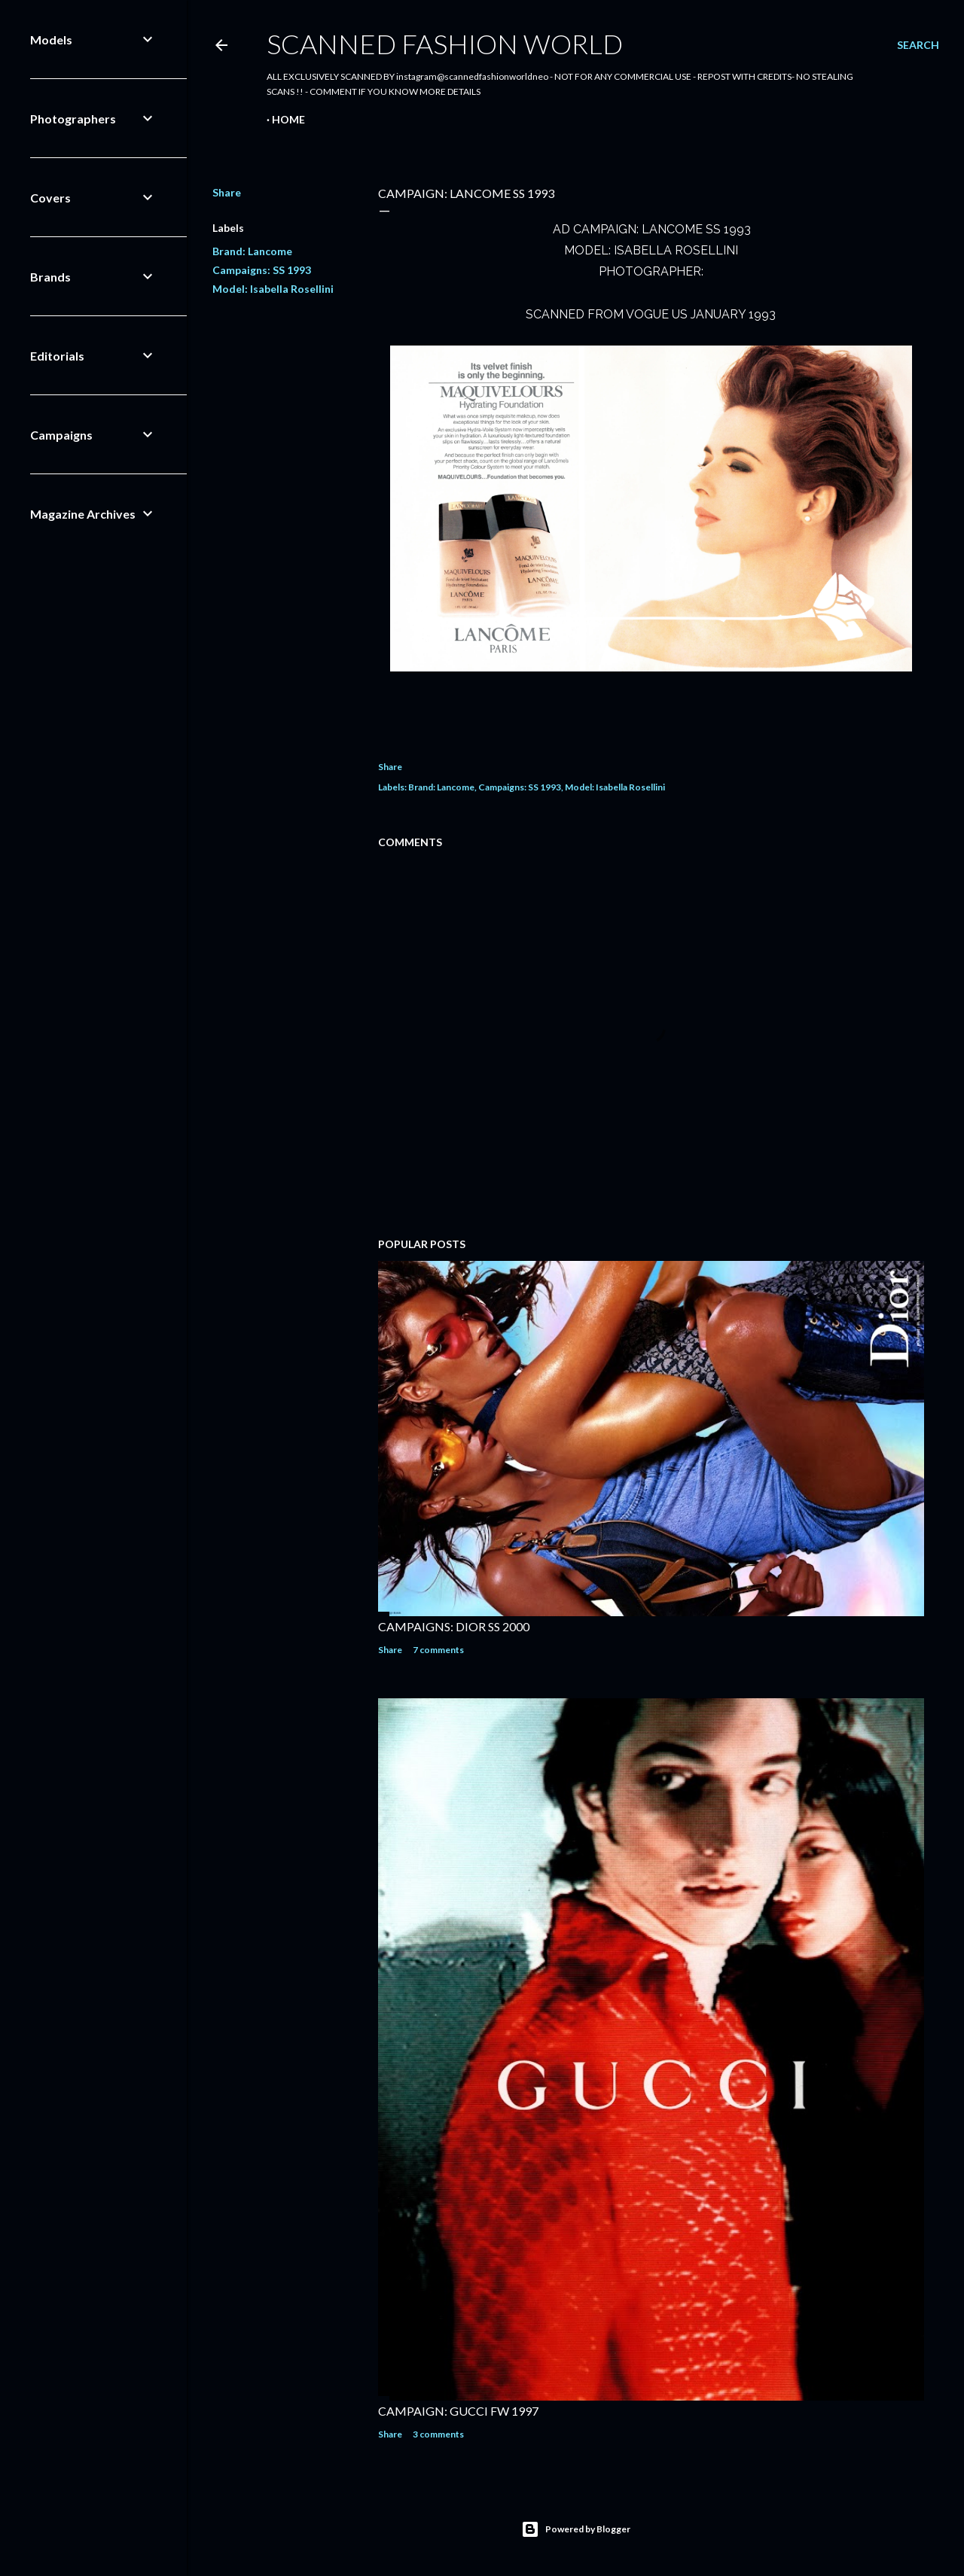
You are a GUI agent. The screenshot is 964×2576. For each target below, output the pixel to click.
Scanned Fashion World (445, 43)
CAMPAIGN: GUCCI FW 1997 (458, 2411)
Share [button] (226, 192)
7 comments (438, 1649)
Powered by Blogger (575, 2529)
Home (288, 119)
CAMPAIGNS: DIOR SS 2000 (453, 1626)
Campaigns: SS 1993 (261, 269)
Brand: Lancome (252, 251)
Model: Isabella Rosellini (273, 288)
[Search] (918, 45)
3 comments (438, 2434)
